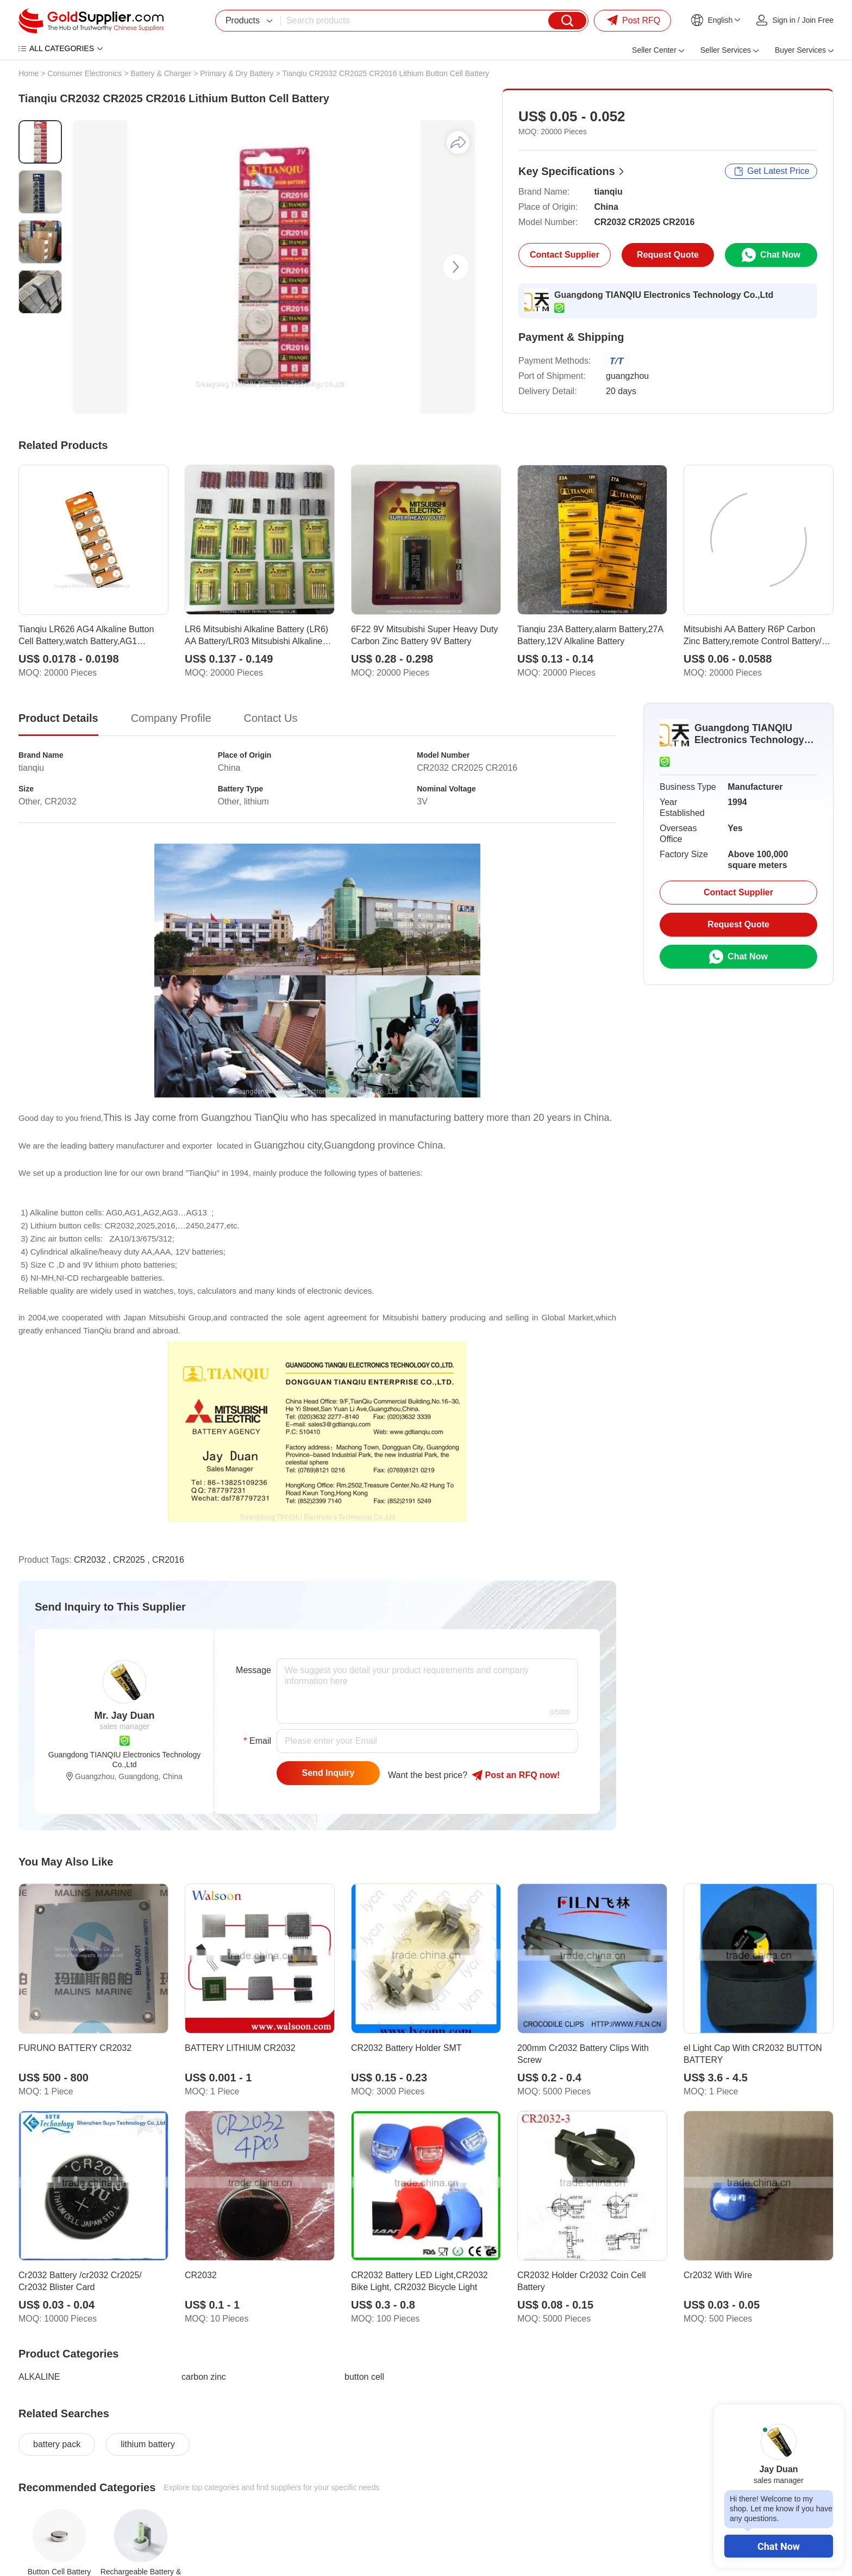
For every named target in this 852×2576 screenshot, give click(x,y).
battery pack (56, 2444)
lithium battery (148, 2444)
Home (28, 73)
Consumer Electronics (84, 73)
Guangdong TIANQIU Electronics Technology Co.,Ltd (663, 295)
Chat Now (778, 2546)
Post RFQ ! (516, 1775)
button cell (364, 2376)
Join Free (818, 20)
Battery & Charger (160, 73)
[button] (455, 266)
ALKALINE (39, 2376)
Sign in (783, 20)
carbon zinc (203, 2376)
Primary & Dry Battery (236, 73)
